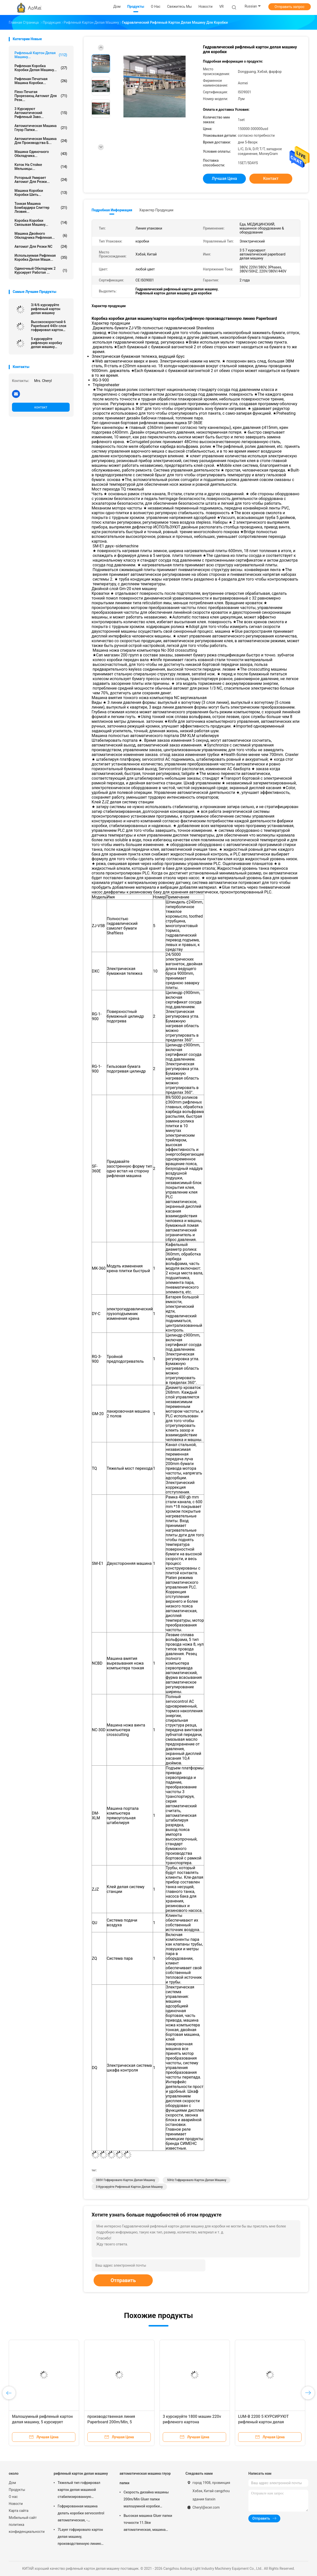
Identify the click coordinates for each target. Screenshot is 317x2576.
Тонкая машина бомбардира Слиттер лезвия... (40, 208)
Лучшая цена (224, 178)
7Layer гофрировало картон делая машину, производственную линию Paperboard (80, 2537)
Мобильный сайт (23, 2518)
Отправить (123, 2280)
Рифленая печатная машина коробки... (40, 81)
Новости (16, 2504)
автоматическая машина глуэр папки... (40, 128)
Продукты (17, 2490)
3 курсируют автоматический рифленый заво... (40, 113)
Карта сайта (18, 2511)
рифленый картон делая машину (81, 2473)
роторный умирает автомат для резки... (40, 180)
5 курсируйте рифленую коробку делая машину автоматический (46, 343)
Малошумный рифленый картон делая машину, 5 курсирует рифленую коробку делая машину (44, 2422)
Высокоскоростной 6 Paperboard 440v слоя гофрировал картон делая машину (48, 326)
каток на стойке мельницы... (40, 167)
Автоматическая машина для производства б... (40, 141)
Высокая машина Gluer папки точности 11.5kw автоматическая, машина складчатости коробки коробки (149, 2523)
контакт (40, 407)
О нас (13, 2497)
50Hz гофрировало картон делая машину (196, 2180)
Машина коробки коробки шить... (40, 193)
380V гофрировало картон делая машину (125, 2180)
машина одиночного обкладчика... (40, 154)
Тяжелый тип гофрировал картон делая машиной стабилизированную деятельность (79, 2490)
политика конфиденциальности (26, 2528)
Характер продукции (156, 210)
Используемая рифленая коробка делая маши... (40, 257)
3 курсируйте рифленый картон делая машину (129, 2187)
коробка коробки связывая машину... (40, 223)
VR (221, 6)
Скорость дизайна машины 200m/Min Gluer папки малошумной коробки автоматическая (146, 2500)
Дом (12, 2483)
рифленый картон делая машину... (40, 55)
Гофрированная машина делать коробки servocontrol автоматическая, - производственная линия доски (81, 2514)
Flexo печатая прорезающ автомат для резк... (40, 96)
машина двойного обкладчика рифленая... (40, 236)
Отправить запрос (290, 7)
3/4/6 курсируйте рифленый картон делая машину (45, 309)
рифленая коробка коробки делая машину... (40, 68)
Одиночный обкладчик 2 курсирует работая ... (40, 270)
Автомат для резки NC (40, 246)
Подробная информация (112, 210)
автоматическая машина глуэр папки (145, 2478)
